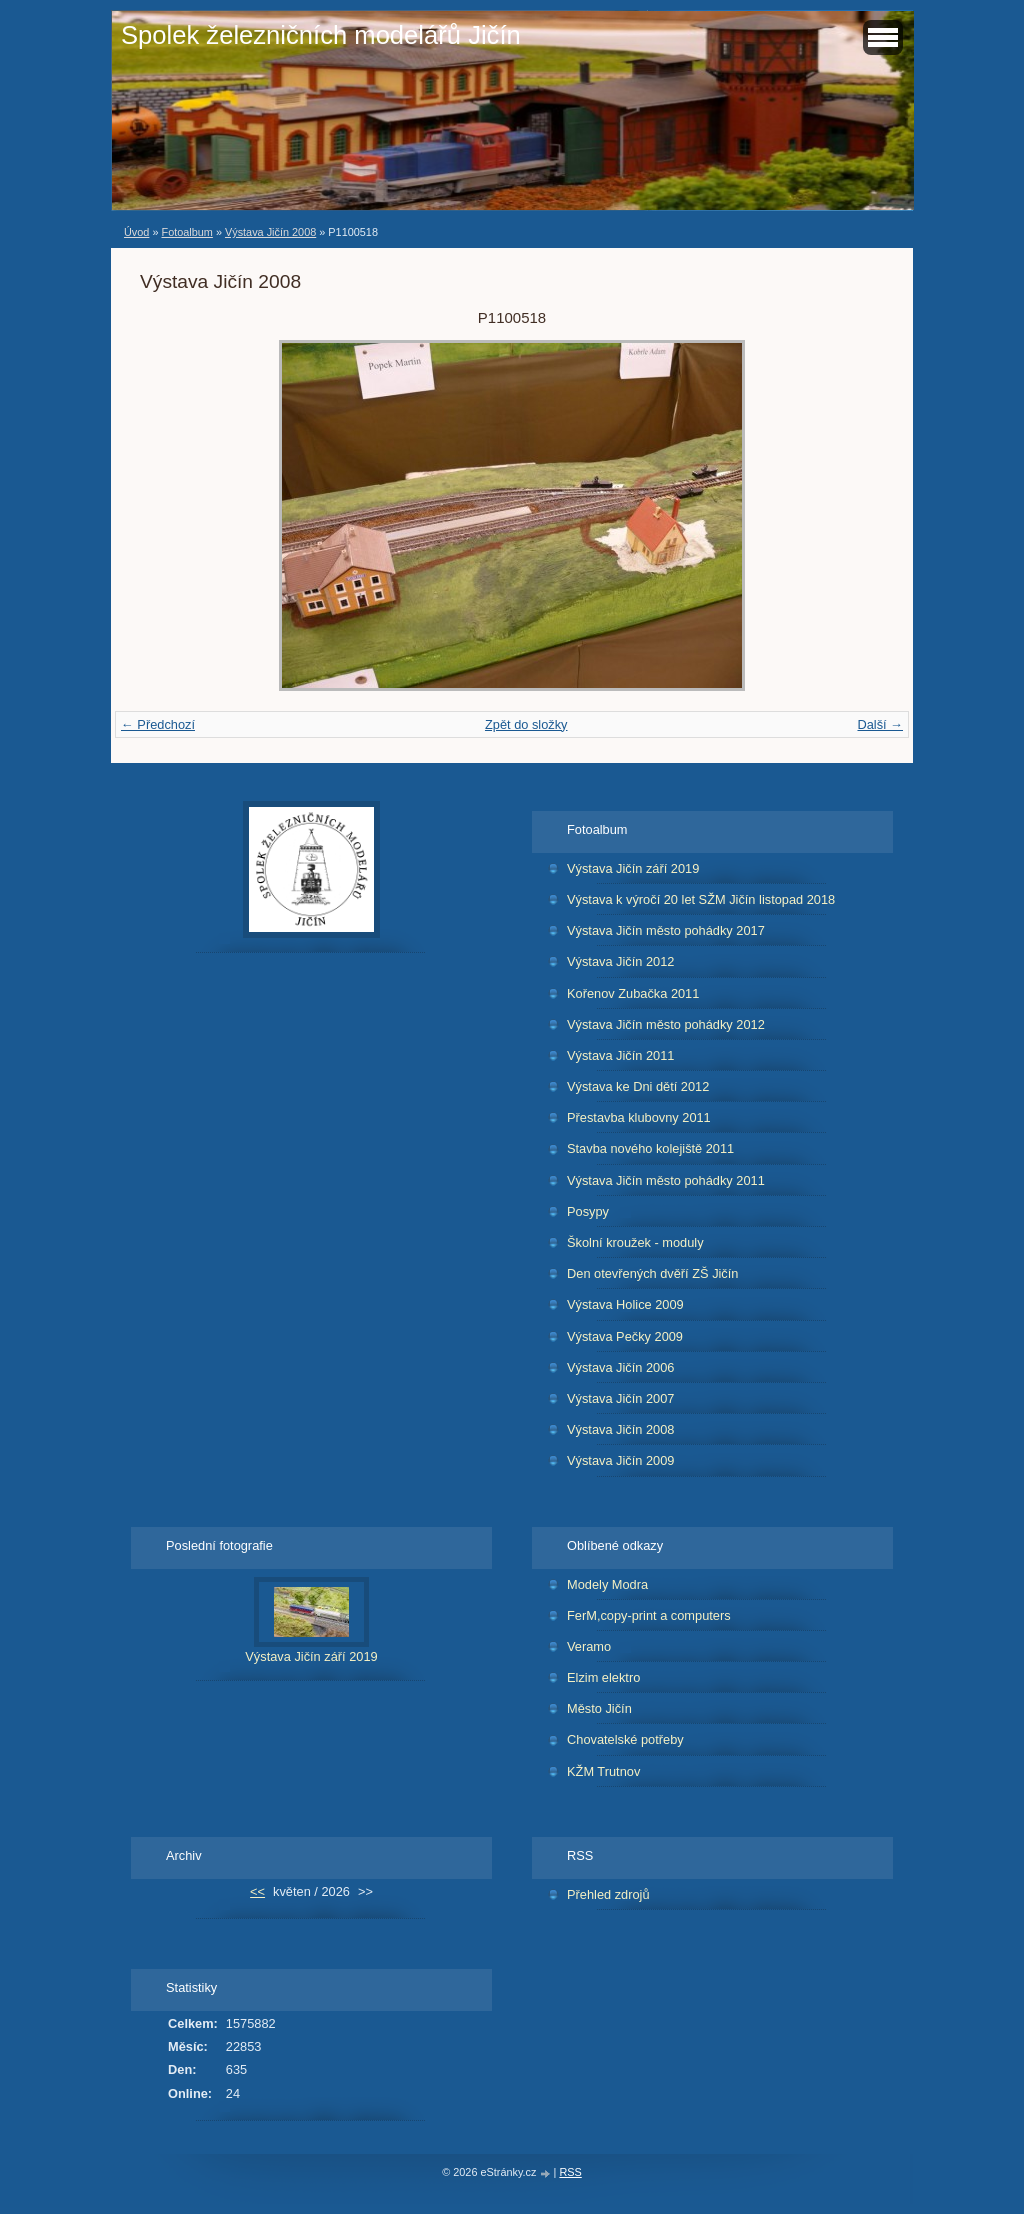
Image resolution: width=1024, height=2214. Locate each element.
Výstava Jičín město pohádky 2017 (666, 930)
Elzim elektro (603, 1677)
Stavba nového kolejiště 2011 (650, 1148)
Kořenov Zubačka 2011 (633, 993)
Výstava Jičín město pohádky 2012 (666, 1024)
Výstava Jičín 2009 (620, 1460)
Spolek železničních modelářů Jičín (321, 35)
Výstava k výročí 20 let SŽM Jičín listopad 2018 (701, 899)
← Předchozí (158, 724)
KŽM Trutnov (603, 1771)
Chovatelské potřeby (625, 1739)
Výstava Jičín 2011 (620, 1055)
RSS (570, 2172)
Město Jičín (599, 1708)
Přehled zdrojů (608, 1894)
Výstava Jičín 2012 (620, 961)
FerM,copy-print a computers (649, 1615)
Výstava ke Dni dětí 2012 (638, 1086)
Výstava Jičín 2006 (620, 1367)
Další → (880, 724)
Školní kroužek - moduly (635, 1242)
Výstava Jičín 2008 (270, 232)
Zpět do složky (526, 724)
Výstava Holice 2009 (625, 1304)
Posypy (588, 1211)
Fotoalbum (186, 232)
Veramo (589, 1646)
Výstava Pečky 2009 (625, 1336)
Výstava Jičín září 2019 (633, 868)
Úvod (136, 232)
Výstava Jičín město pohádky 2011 (666, 1180)
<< (257, 1891)
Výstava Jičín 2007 (620, 1398)
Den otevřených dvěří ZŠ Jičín (652, 1273)
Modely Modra (607, 1584)
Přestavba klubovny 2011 (639, 1117)
